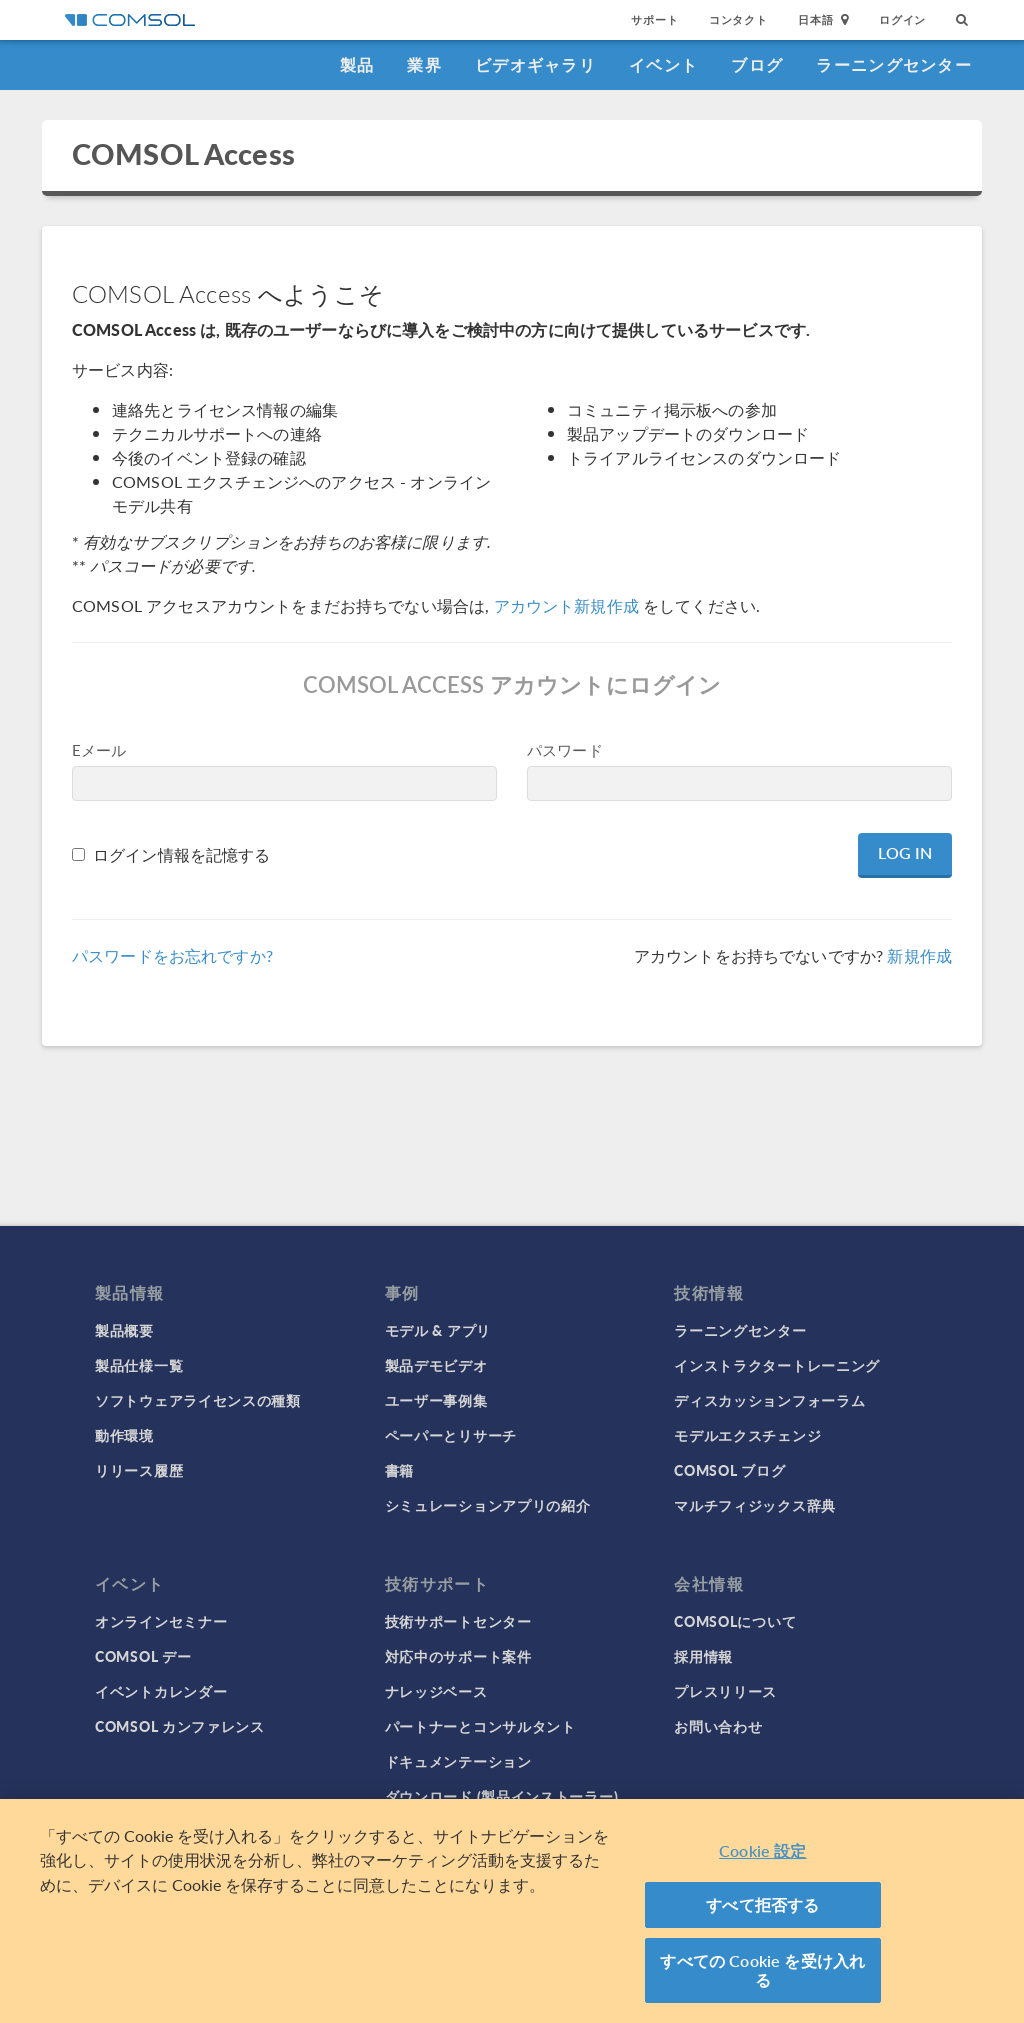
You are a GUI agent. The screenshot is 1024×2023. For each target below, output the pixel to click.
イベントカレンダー (161, 1691)
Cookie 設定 (762, 1850)
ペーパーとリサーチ (451, 1435)
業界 (424, 64)
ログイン (902, 19)
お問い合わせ (718, 1726)
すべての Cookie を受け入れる (762, 1970)
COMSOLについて (735, 1621)
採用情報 (703, 1656)
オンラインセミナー (161, 1621)
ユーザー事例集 (436, 1400)
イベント (663, 64)
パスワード (565, 749)
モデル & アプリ (438, 1330)
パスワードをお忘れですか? (172, 955)
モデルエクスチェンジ (747, 1435)
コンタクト (738, 19)
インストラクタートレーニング (777, 1365)
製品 (357, 64)
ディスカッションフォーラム (769, 1400)
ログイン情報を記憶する (182, 854)
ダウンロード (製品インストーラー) (502, 1796)
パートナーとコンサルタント (480, 1726)
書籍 (399, 1470)
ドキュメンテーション (458, 1761)
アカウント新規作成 (566, 605)
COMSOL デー (143, 1656)
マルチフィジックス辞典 (755, 1505)
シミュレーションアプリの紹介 (488, 1505)
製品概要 (124, 1330)
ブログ (757, 64)
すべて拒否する (762, 1904)
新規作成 (919, 955)
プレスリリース (725, 1691)
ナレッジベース (436, 1691)
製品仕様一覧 (139, 1365)
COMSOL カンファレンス (180, 1726)
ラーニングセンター (894, 64)
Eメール (99, 749)
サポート (654, 19)
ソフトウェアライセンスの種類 (198, 1400)
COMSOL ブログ (729, 1470)
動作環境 (124, 1435)
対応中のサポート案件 (458, 1656)
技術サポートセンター (458, 1621)
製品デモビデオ (436, 1365)
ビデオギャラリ (535, 64)
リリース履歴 (139, 1470)
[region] (512, 1911)
